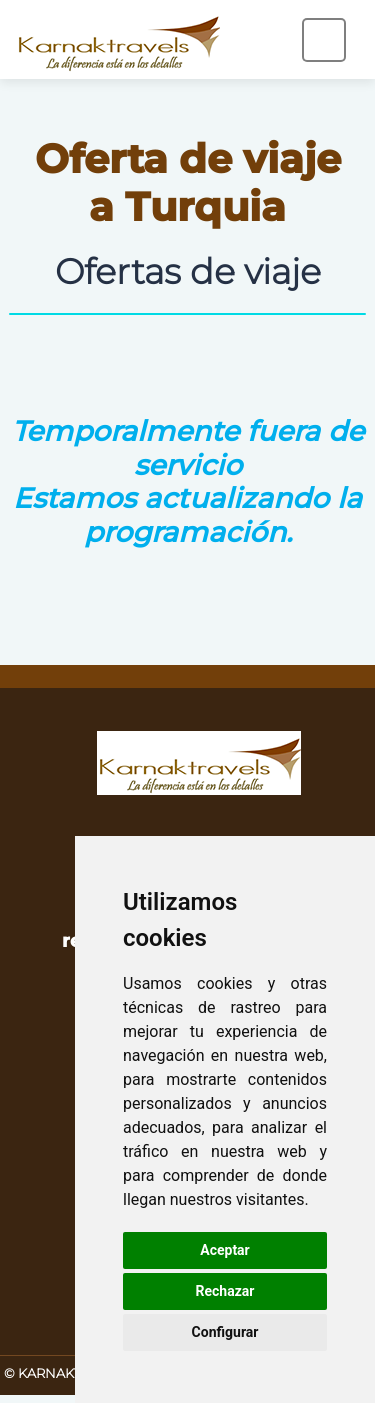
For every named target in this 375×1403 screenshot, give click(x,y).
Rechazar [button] (225, 1291)
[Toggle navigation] (324, 40)
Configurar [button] (225, 1332)
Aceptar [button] (225, 1250)
